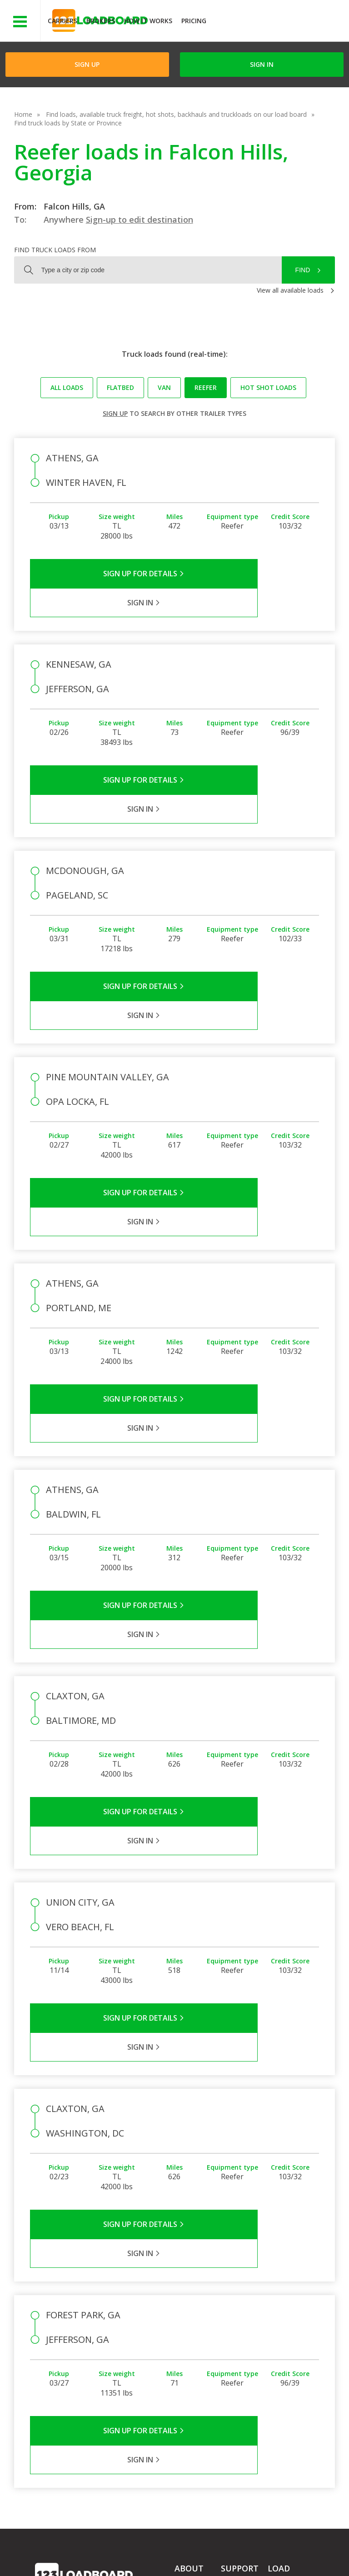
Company (188, 2300)
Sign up (115, 413)
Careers (259, 2548)
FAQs (229, 2300)
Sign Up (87, 64)
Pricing (193, 20)
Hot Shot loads (268, 387)
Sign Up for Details (102, 574)
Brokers (100, 20)
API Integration (180, 2548)
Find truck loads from (55, 249)
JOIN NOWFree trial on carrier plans (278, 22)
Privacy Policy (121, 2548)
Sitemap (103, 2557)
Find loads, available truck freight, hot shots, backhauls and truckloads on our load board (176, 114)
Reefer (205, 387)
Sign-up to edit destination (139, 219)
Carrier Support (243, 2314)
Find (302, 270)
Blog (181, 2340)
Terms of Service (60, 2548)
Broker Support (243, 2327)
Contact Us (58, 2557)
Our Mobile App (291, 2338)
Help (224, 2548)
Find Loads (284, 2311)
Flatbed (120, 387)
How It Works (148, 20)
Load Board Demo (285, 2355)
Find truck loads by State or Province (68, 123)
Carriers (62, 20)
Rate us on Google (182, 2557)
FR (135, 2557)
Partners (186, 2314)
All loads (66, 387)
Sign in (262, 64)
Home (23, 114)
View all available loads (290, 290)
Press (182, 2327)
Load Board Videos (238, 2344)
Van (164, 387)
